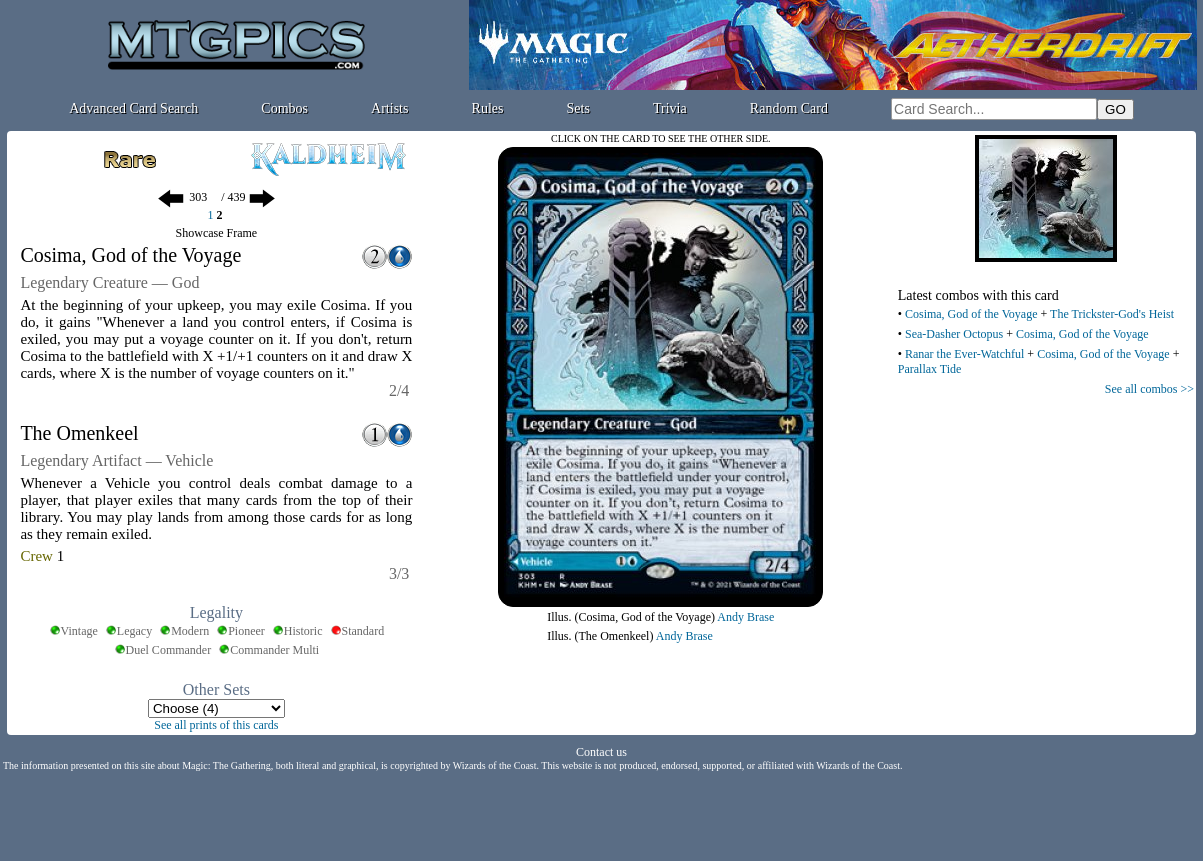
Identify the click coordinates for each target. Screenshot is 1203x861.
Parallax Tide (930, 369)
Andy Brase (745, 617)
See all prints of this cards (216, 725)
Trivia (670, 108)
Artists (389, 108)
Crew (36, 556)
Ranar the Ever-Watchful (964, 354)
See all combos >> (1149, 389)
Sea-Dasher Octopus (954, 334)
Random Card (789, 108)
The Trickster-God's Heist (1112, 314)
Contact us (601, 752)
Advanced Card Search (133, 108)
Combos (284, 108)
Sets (578, 108)
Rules (488, 108)
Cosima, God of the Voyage (971, 314)
